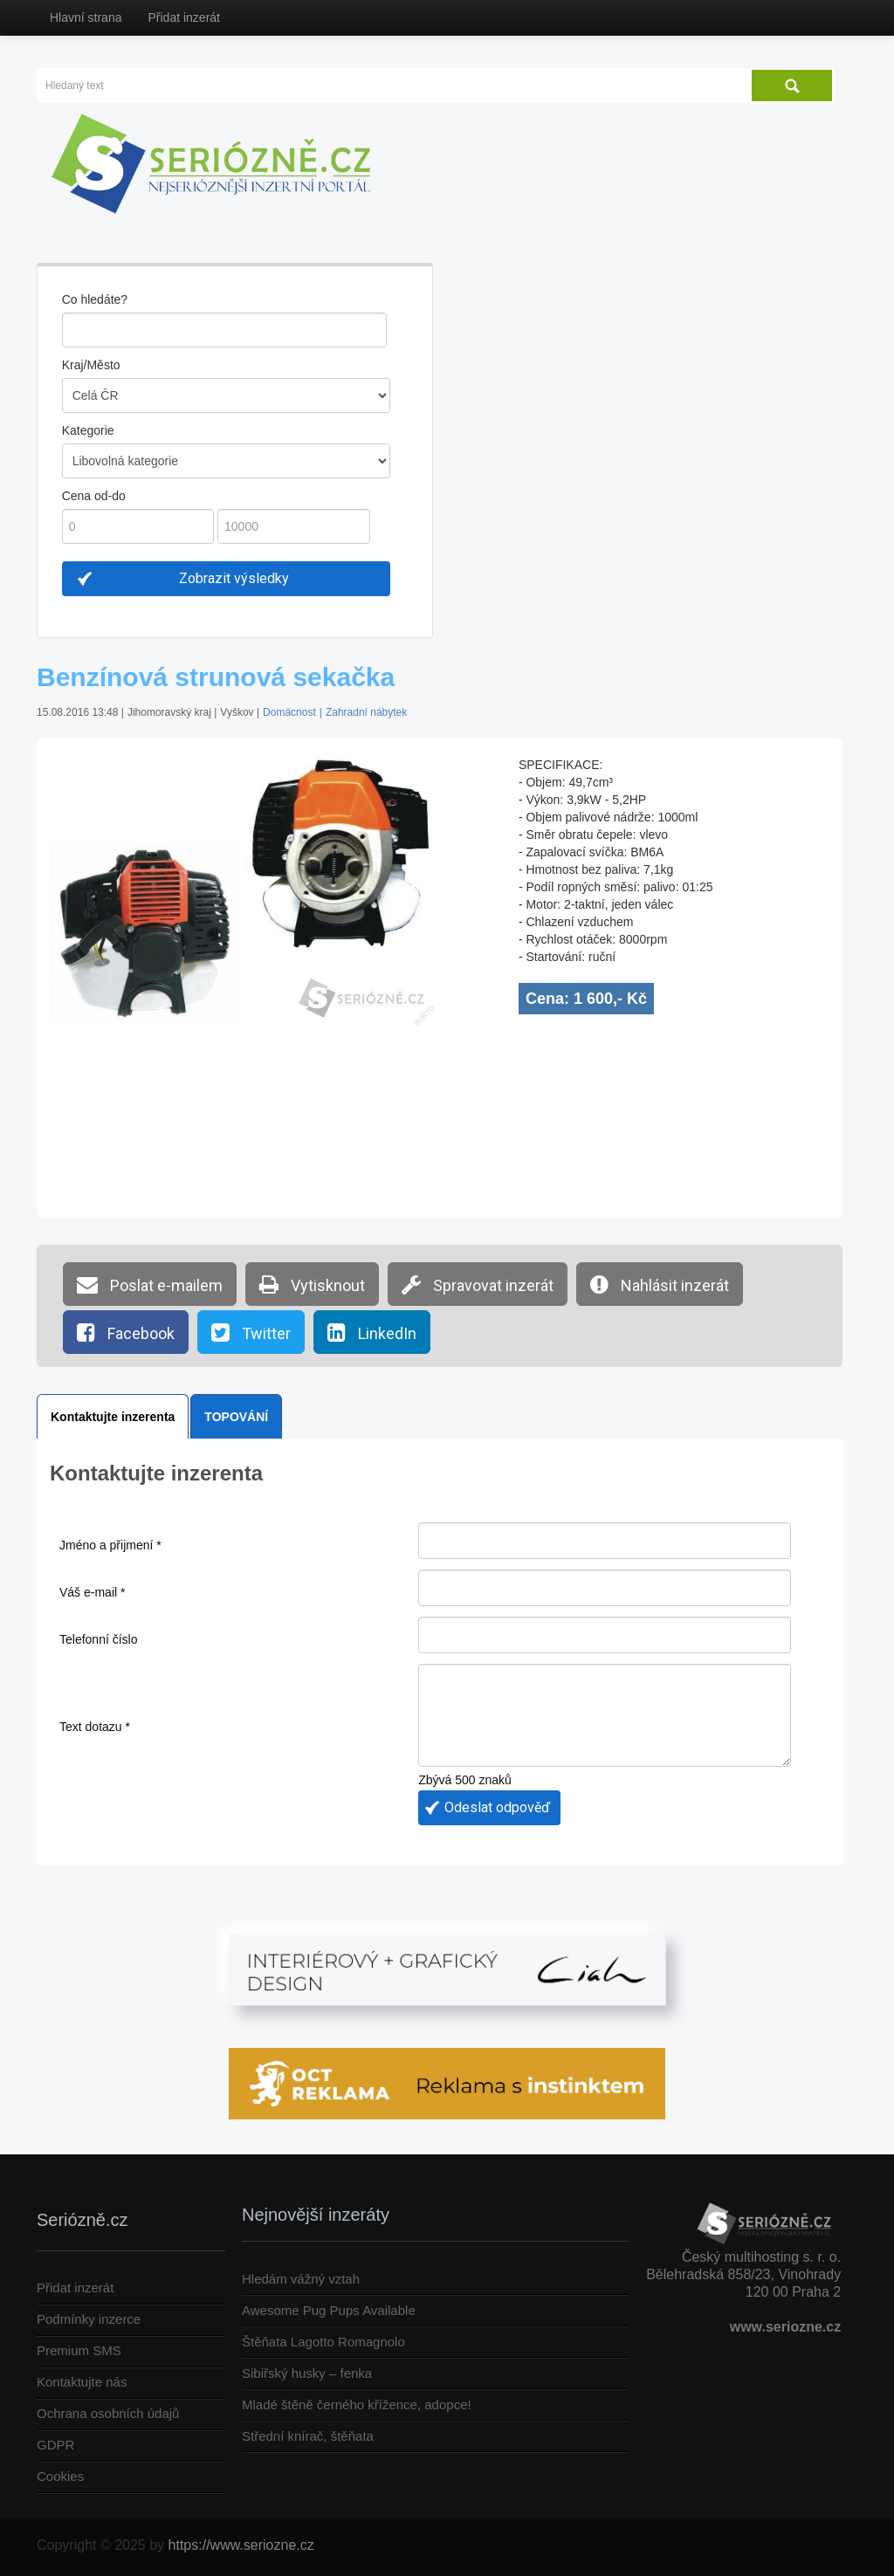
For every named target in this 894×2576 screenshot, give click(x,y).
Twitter (251, 1332)
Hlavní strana (85, 17)
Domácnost (289, 712)
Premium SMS (79, 2350)
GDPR (55, 2444)
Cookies (60, 2476)
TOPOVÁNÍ (236, 1417)
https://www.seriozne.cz (241, 2545)
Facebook (126, 1332)
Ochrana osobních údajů (108, 2413)
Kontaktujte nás (82, 2381)
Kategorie (88, 430)
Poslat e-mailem (150, 1284)
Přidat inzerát (183, 17)
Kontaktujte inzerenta (113, 1417)
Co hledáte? (95, 299)
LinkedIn (371, 1332)
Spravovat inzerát (478, 1284)
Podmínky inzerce (89, 2319)
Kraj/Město (91, 365)
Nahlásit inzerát (659, 1284)
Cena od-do (94, 496)
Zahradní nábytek (366, 712)
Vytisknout (312, 1284)
